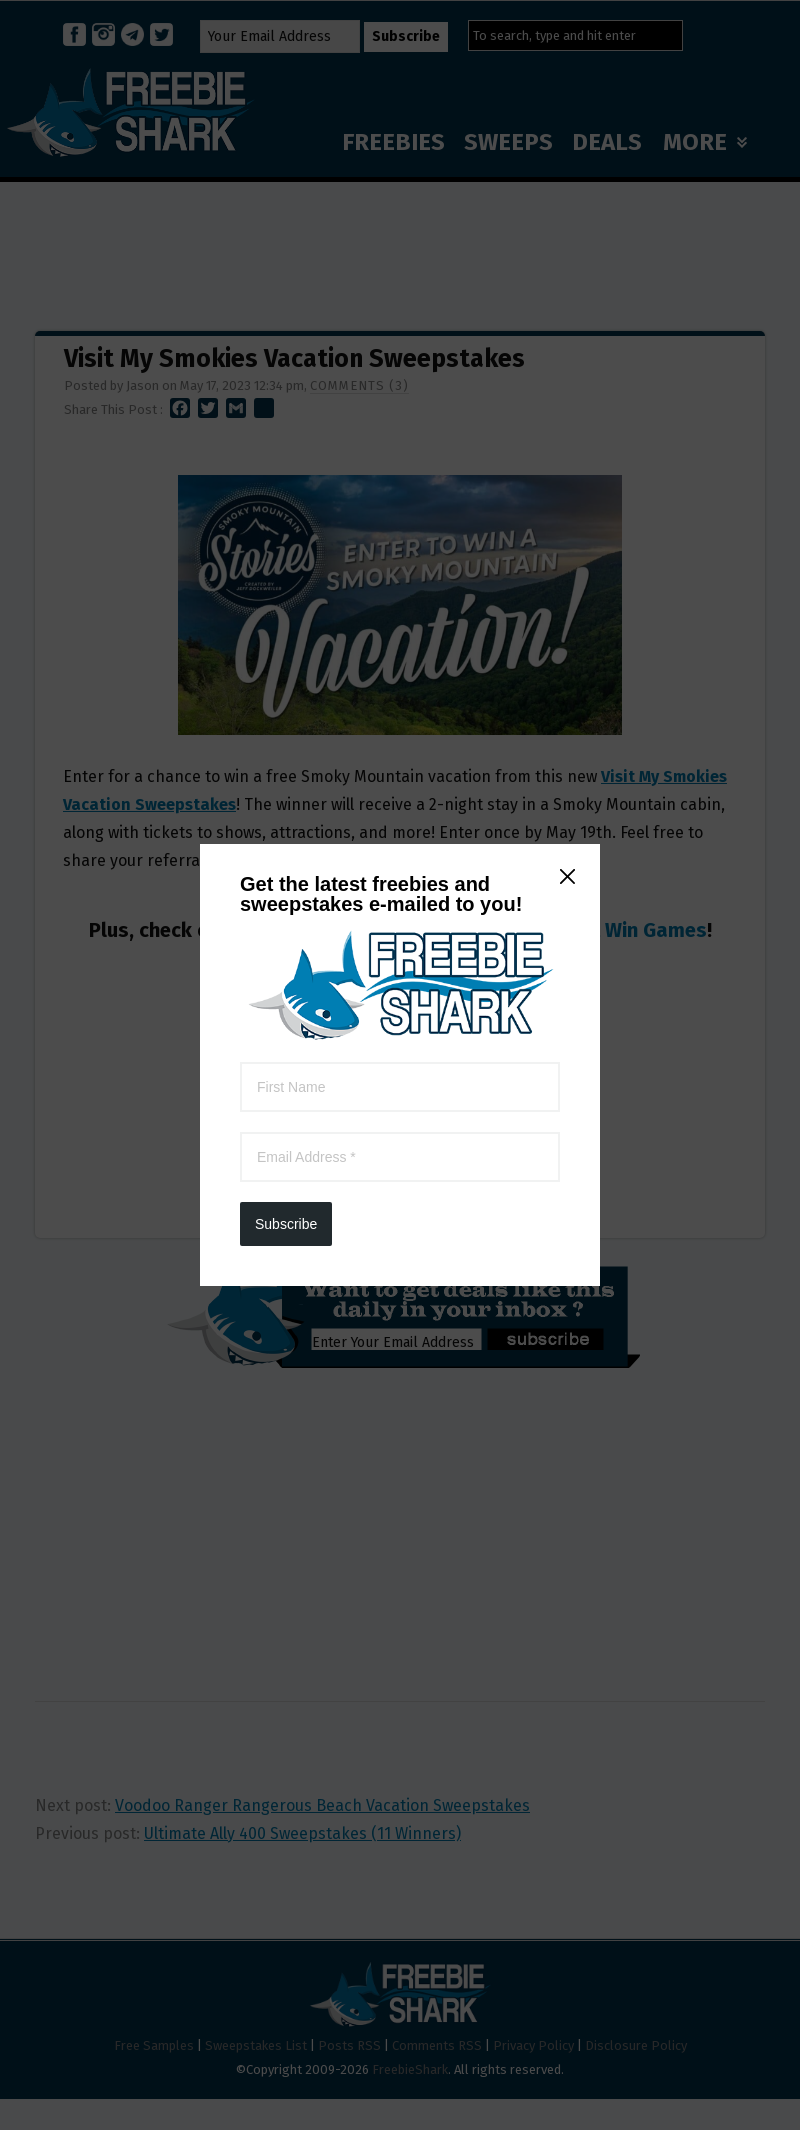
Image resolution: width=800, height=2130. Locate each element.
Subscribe (286, 519)
